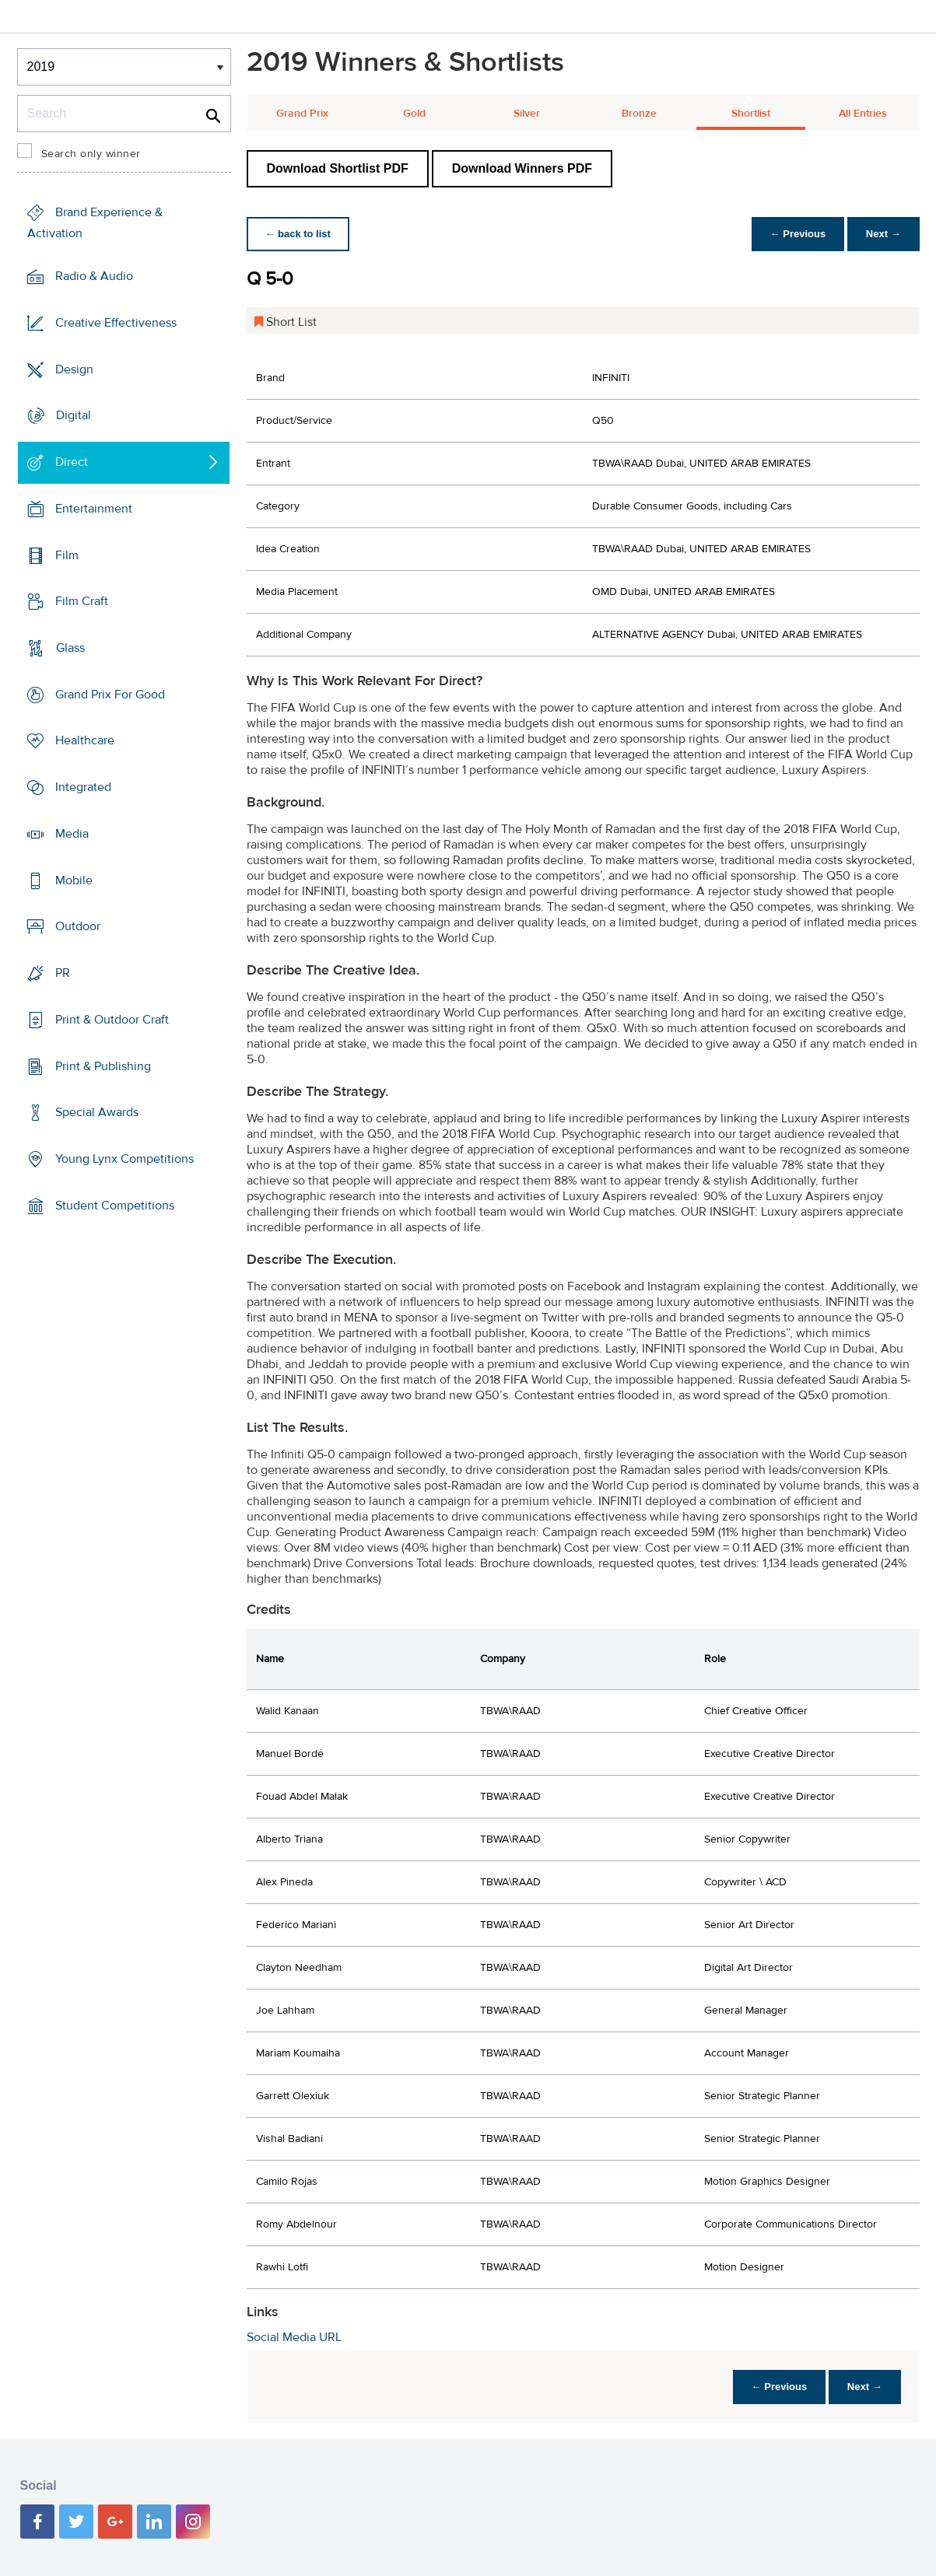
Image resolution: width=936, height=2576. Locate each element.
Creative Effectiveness (116, 323)
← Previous (797, 234)
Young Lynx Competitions (124, 1159)
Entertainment (93, 508)
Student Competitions (114, 1205)
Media (72, 834)
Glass (70, 648)
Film (67, 554)
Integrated (83, 787)
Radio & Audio (94, 276)
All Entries (863, 114)
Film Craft (81, 601)
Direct (71, 462)
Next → (883, 234)
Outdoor (77, 926)
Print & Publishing (103, 1065)
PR (62, 973)
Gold (414, 114)
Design (74, 368)
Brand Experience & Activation (95, 223)
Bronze (639, 114)
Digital (73, 415)
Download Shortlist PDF (337, 168)
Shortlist (750, 114)
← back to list (298, 234)
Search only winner (91, 154)
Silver (527, 114)
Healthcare (84, 740)
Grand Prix (302, 114)
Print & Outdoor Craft (112, 1019)
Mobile (74, 880)
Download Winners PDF (522, 168)
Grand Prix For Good (110, 694)
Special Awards (96, 1112)
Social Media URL (294, 2337)
